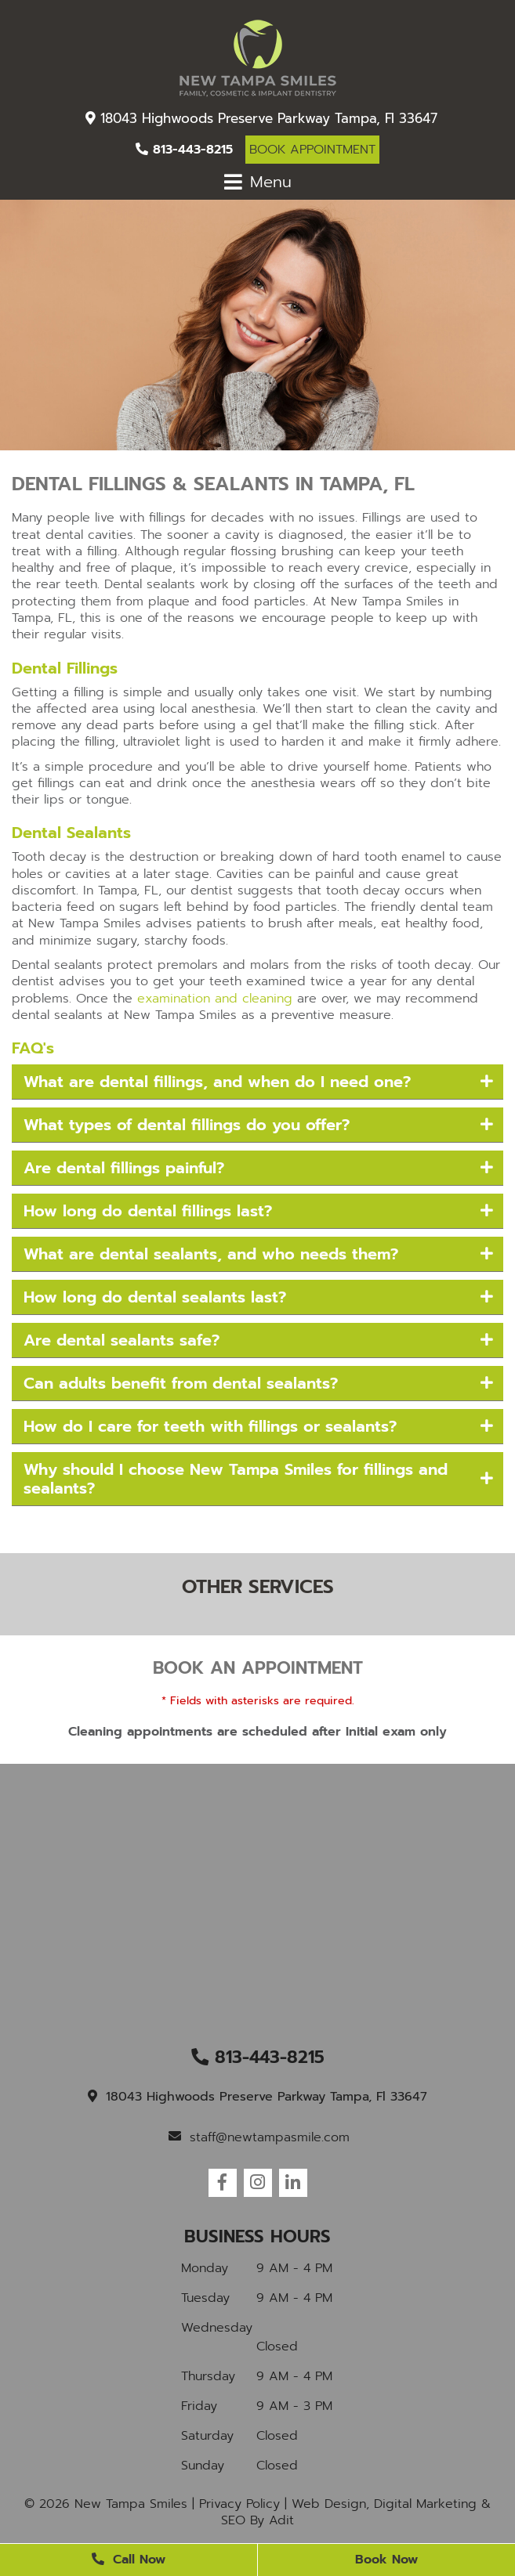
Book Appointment (312, 149)
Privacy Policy (239, 2504)
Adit (281, 2520)
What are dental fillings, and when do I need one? (217, 1081)
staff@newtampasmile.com (259, 2137)
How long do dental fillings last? (148, 1211)
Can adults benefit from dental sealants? (181, 1383)
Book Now (386, 2559)
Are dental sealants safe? (121, 1340)
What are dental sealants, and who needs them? (211, 1254)
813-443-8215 (184, 149)
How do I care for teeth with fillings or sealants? (210, 1426)
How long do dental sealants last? (155, 1297)
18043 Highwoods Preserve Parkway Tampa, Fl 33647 (261, 118)
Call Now (128, 2559)
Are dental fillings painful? (124, 1168)
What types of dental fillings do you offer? (187, 1124)
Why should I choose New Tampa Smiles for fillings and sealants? (236, 1479)
